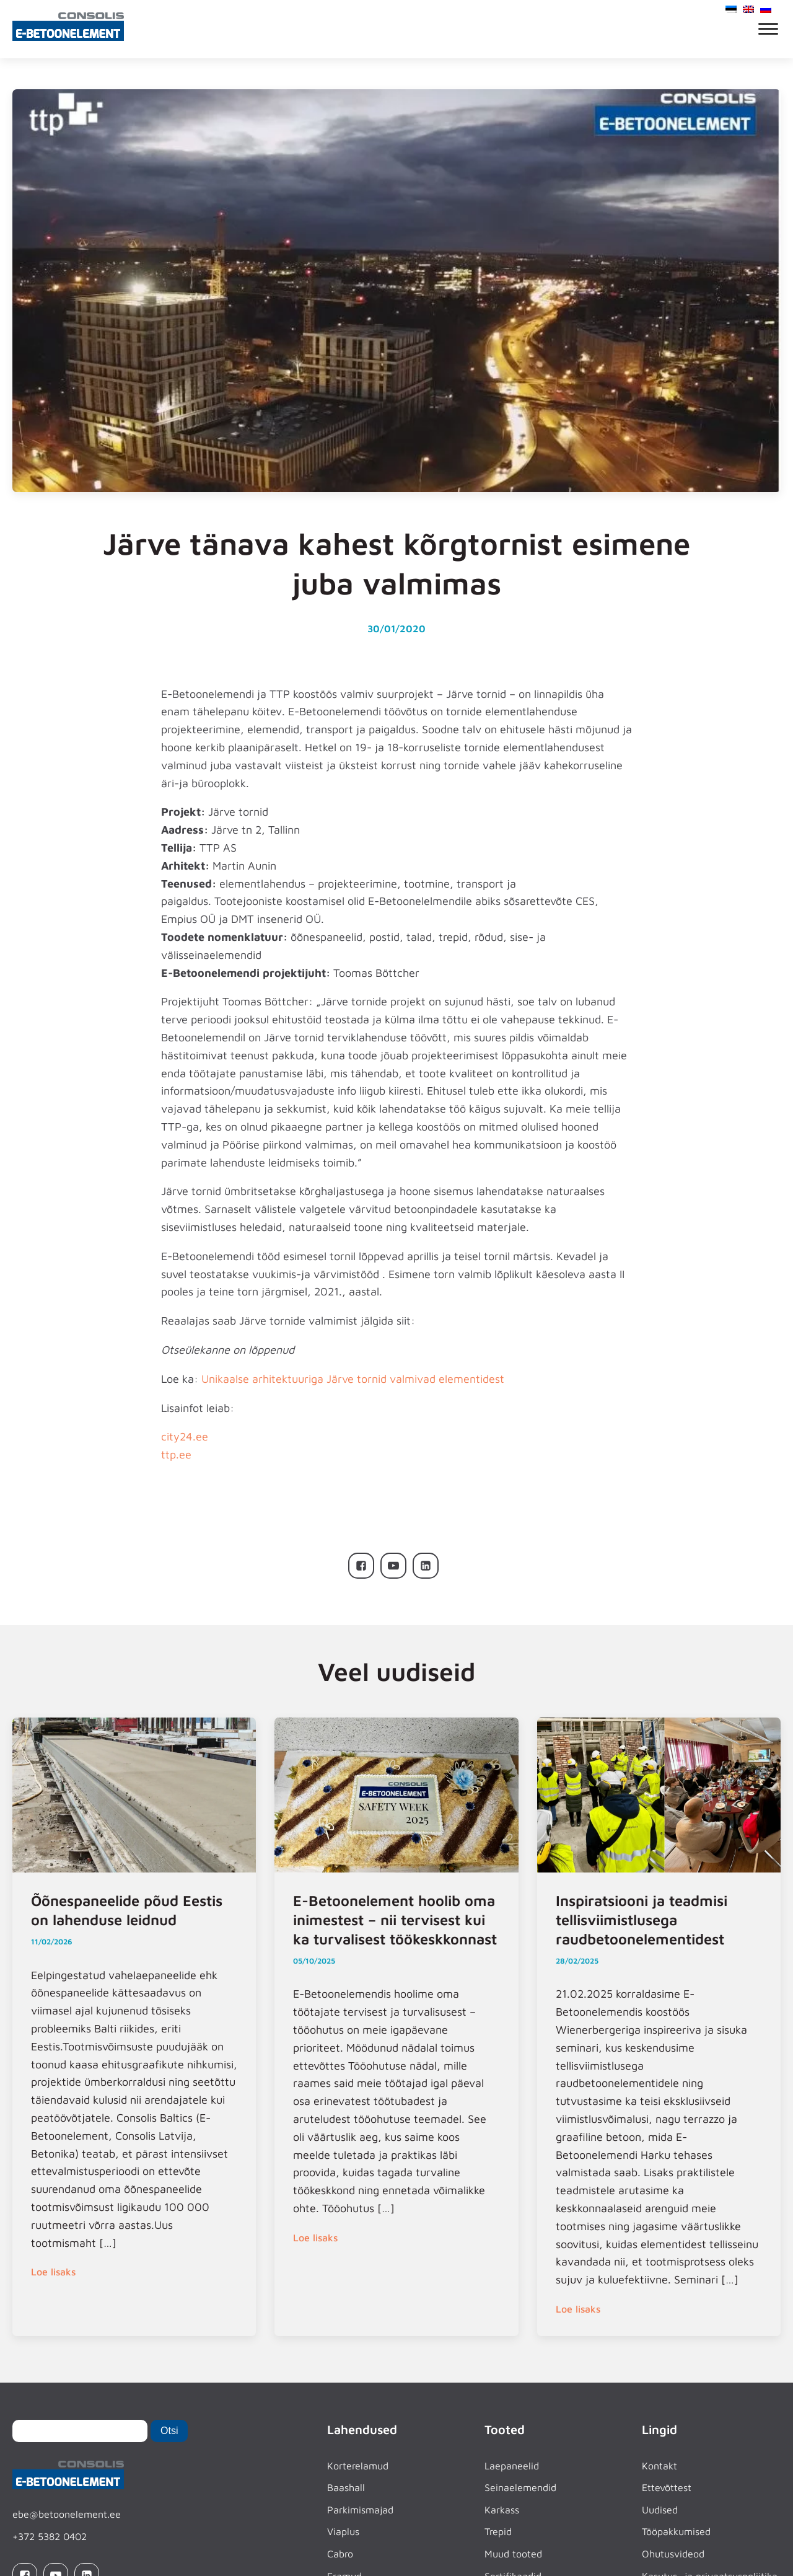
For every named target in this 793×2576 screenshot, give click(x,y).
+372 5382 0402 (49, 2536)
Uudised (660, 2509)
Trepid (498, 2531)
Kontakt (659, 2465)
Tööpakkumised (676, 2531)
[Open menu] (768, 29)
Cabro (340, 2553)
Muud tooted (513, 2553)
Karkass (501, 2509)
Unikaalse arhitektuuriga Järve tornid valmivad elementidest (352, 1378)
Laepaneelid (511, 2465)
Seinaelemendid (520, 2487)
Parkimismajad (360, 2509)
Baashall (346, 2487)
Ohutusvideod (673, 2553)
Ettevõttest (666, 2487)
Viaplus (343, 2531)
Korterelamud (357, 2465)
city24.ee (184, 1436)
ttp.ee (176, 1454)
